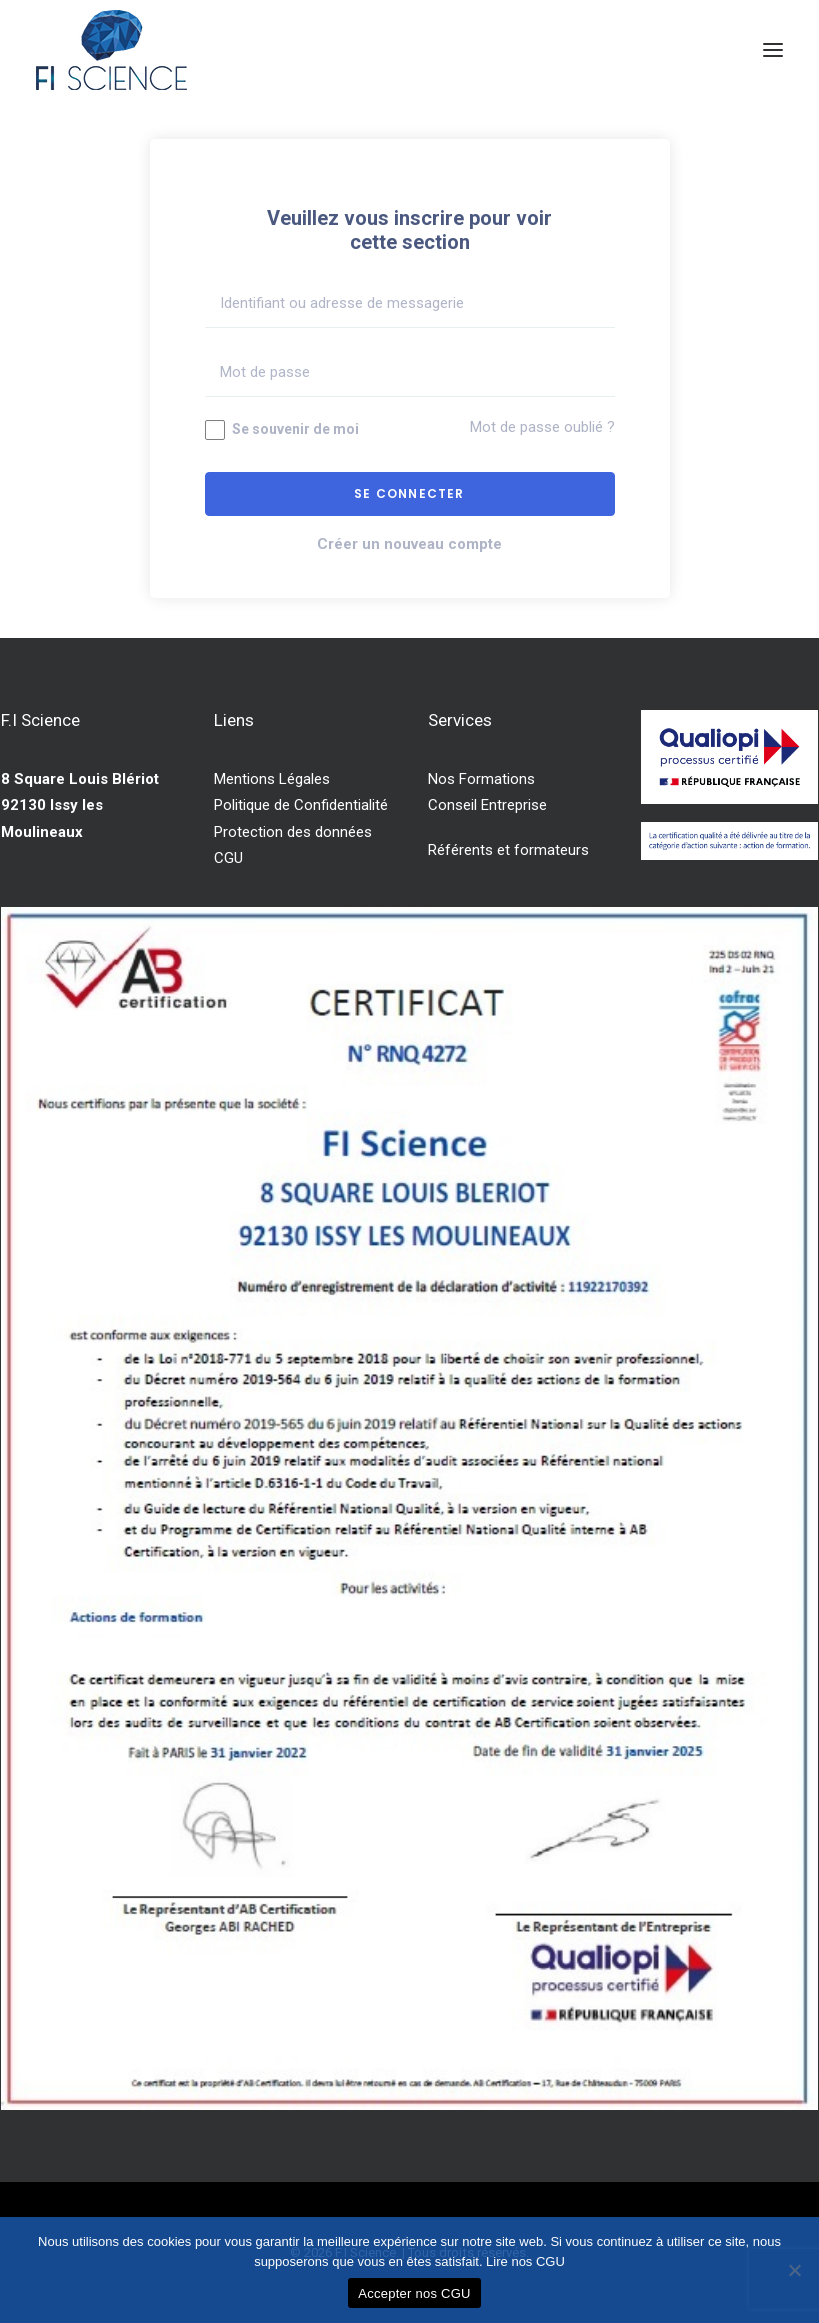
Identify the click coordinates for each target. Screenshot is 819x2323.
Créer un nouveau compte (409, 544)
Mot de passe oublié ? (542, 427)
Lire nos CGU (525, 2261)
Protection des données (293, 832)
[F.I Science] (111, 50)
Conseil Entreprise (487, 805)
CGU (228, 858)
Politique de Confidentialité (301, 805)
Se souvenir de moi (282, 430)
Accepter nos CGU (414, 2293)
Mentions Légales (272, 779)
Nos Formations (481, 779)
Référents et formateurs (508, 850)
